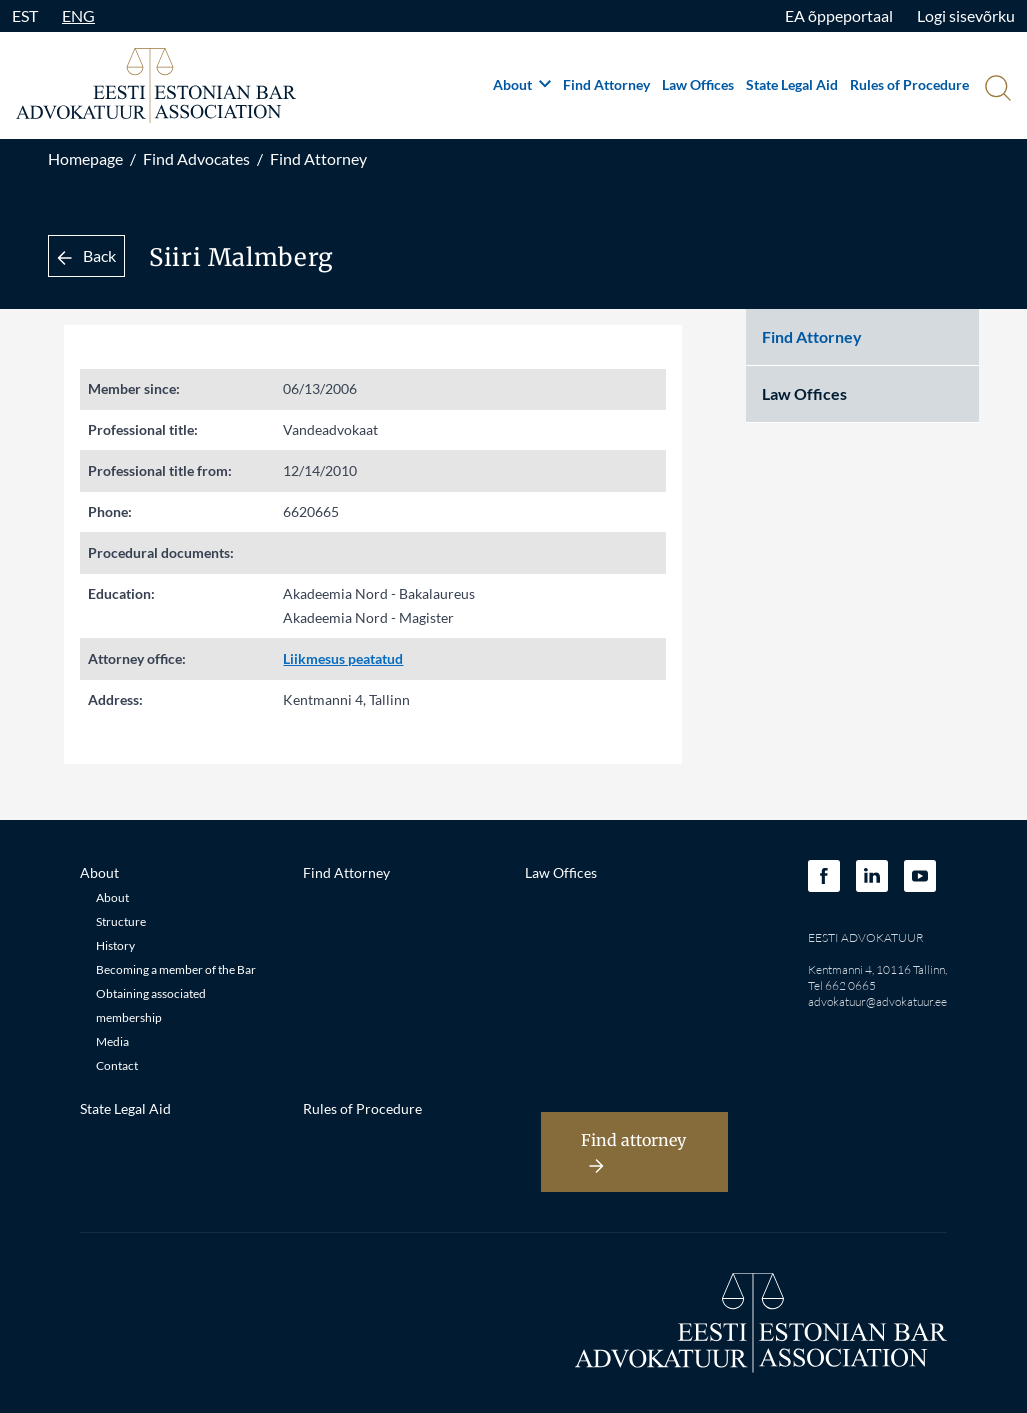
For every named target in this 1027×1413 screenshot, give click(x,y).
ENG (78, 15)
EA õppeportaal (839, 15)
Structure (121, 921)
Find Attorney (606, 84)
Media (112, 1041)
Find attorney (633, 1151)
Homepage (85, 158)
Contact (117, 1065)
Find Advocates (196, 158)
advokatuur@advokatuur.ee (877, 1001)
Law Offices (698, 84)
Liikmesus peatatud (343, 658)
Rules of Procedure (909, 84)
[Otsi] (996, 90)
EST (25, 15)
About (522, 84)
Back (86, 255)
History (115, 945)
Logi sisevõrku (966, 15)
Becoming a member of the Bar (176, 969)
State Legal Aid (792, 84)
